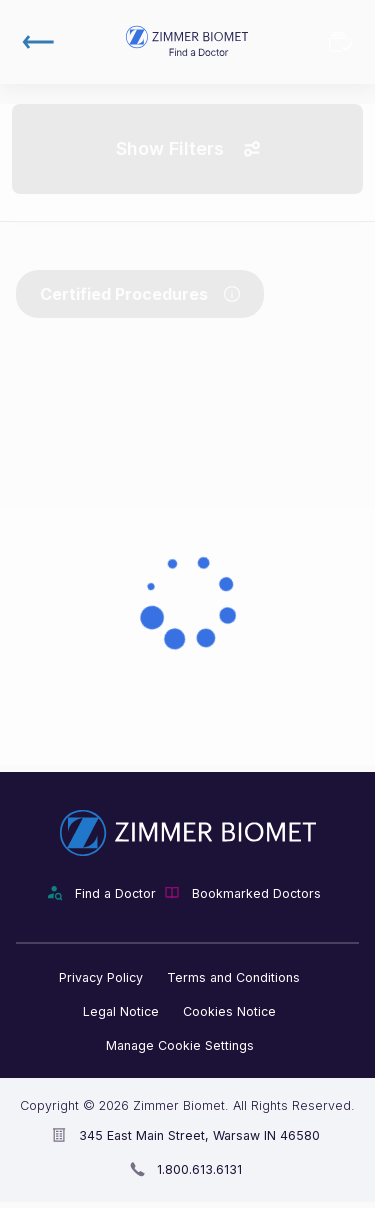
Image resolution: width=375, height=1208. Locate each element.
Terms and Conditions (233, 977)
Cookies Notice (229, 1011)
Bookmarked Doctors (341, 42)
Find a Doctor (115, 893)
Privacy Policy (101, 977)
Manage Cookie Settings (180, 1045)
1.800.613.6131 (199, 1169)
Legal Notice (121, 1011)
